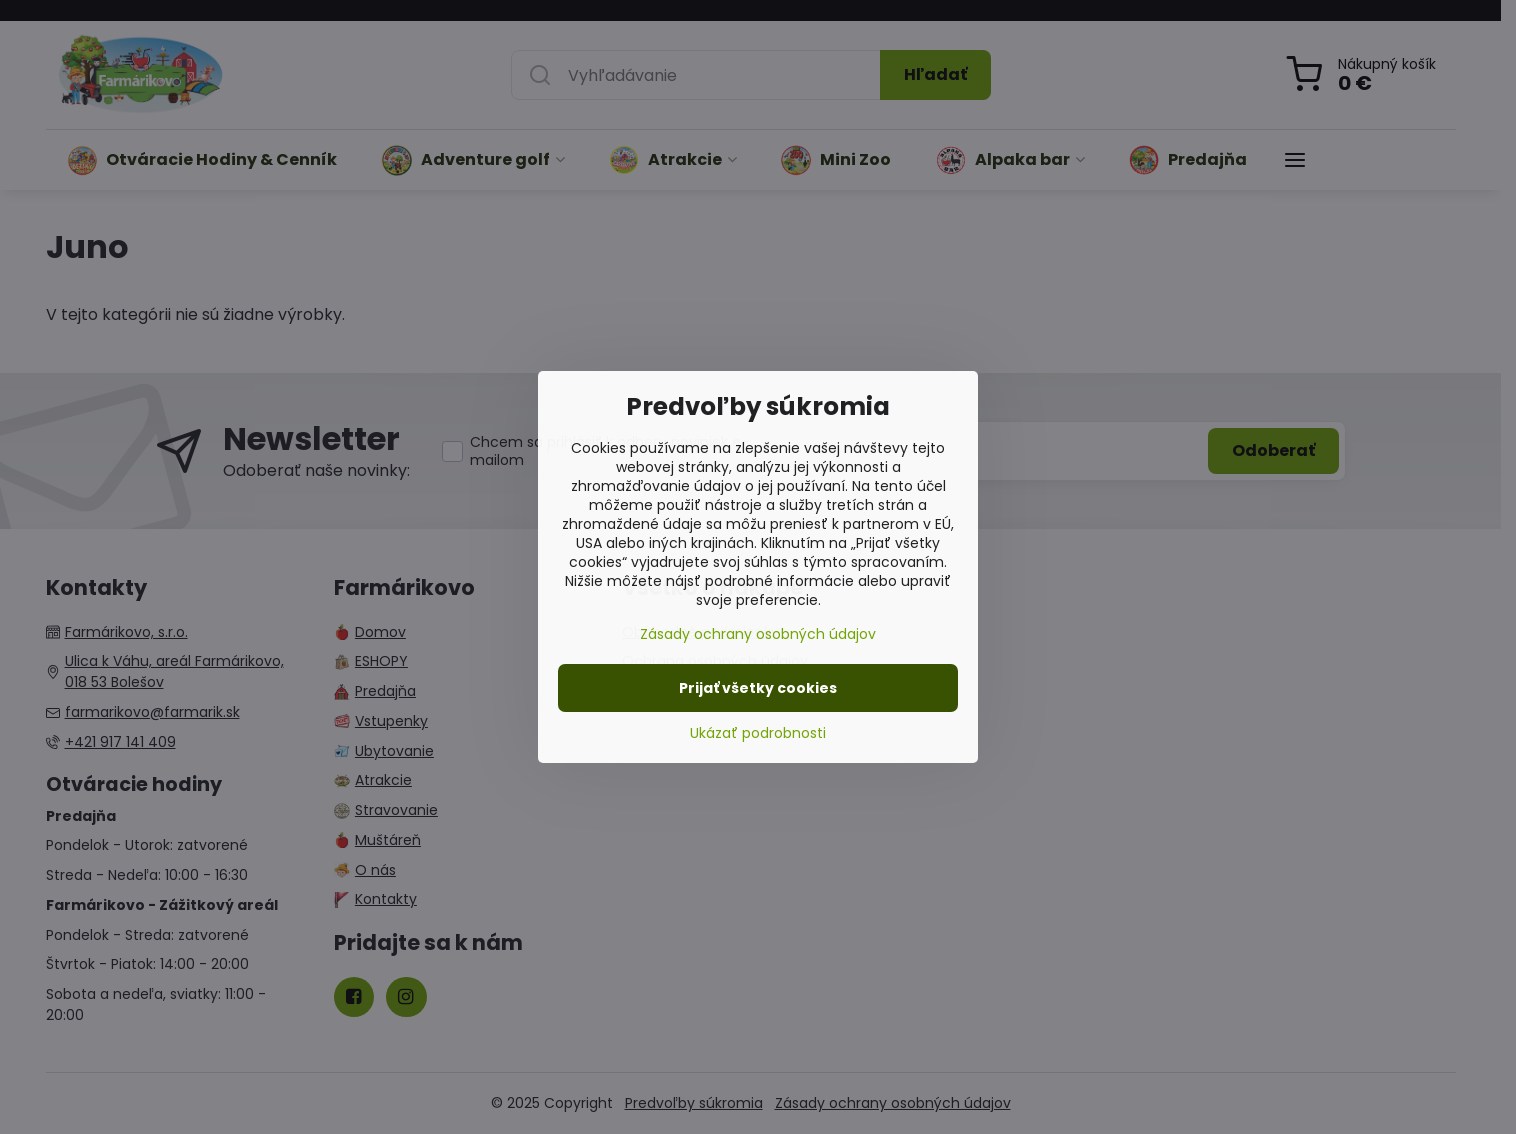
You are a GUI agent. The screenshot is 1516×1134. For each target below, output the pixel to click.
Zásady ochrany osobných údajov (758, 634)
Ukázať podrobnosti (758, 733)
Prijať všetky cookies (758, 688)
